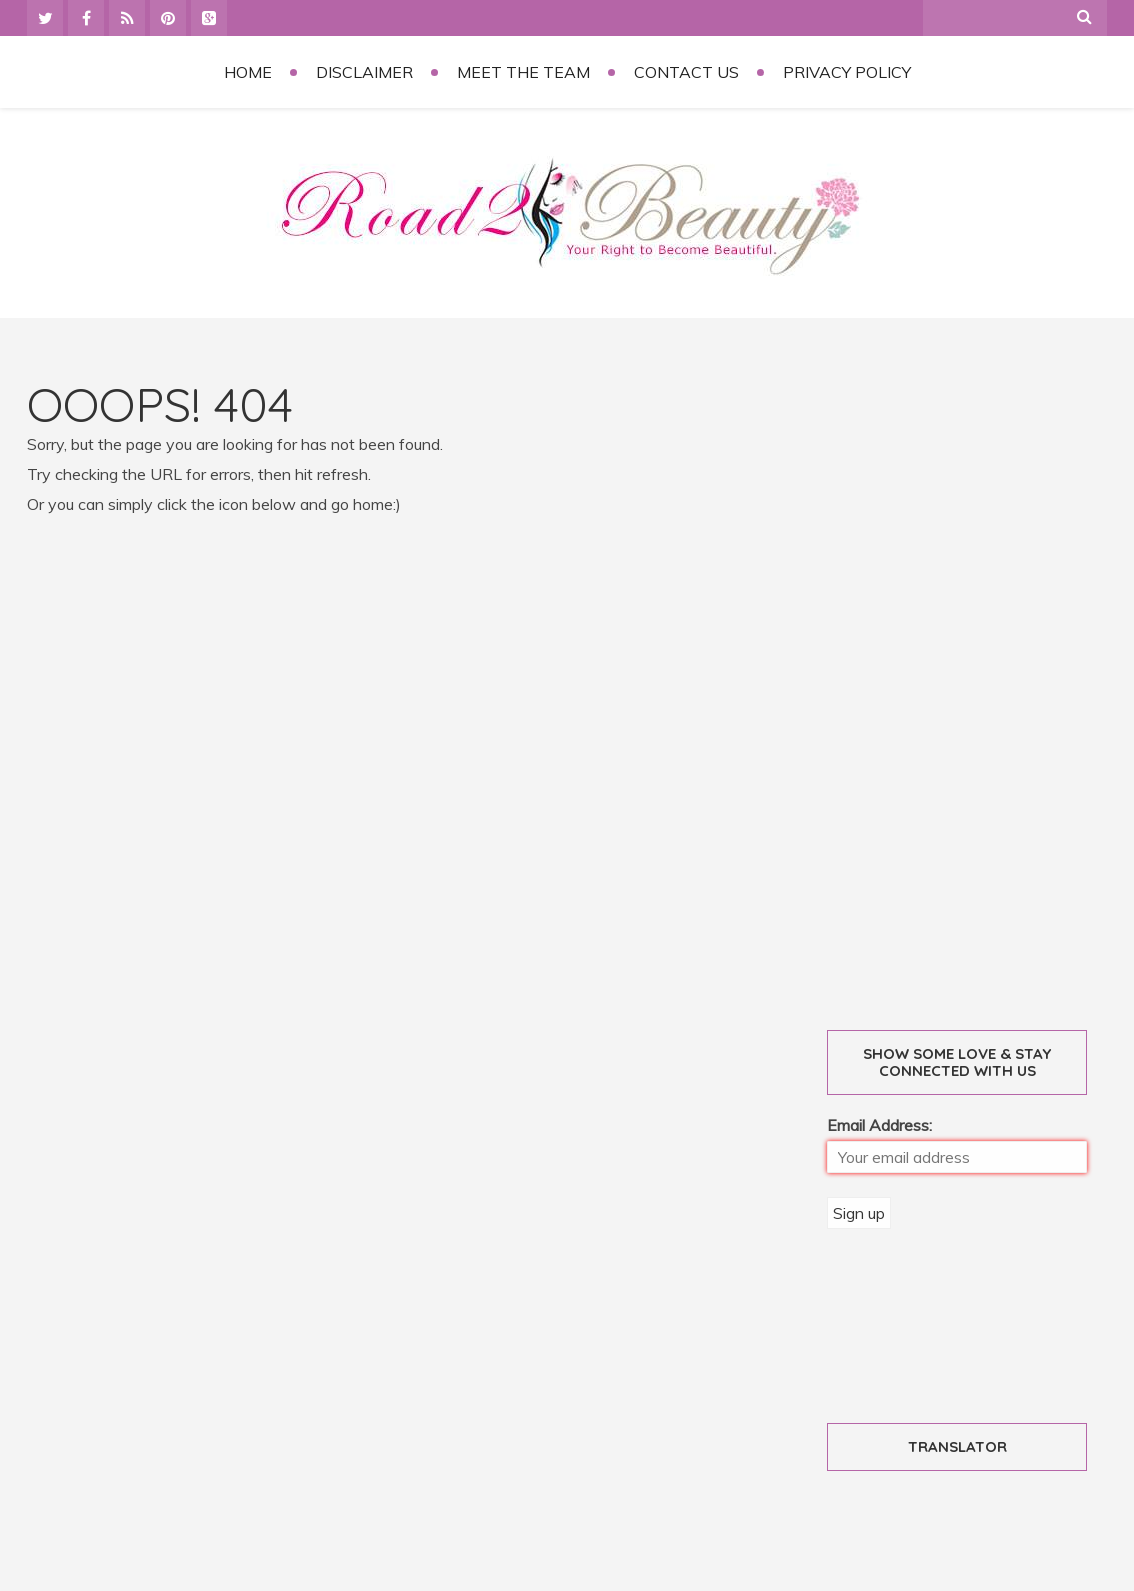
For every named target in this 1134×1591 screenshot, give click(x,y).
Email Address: (879, 1125)
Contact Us (686, 72)
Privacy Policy (847, 72)
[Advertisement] (980, 681)
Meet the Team (523, 72)
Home (248, 72)
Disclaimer (364, 72)
